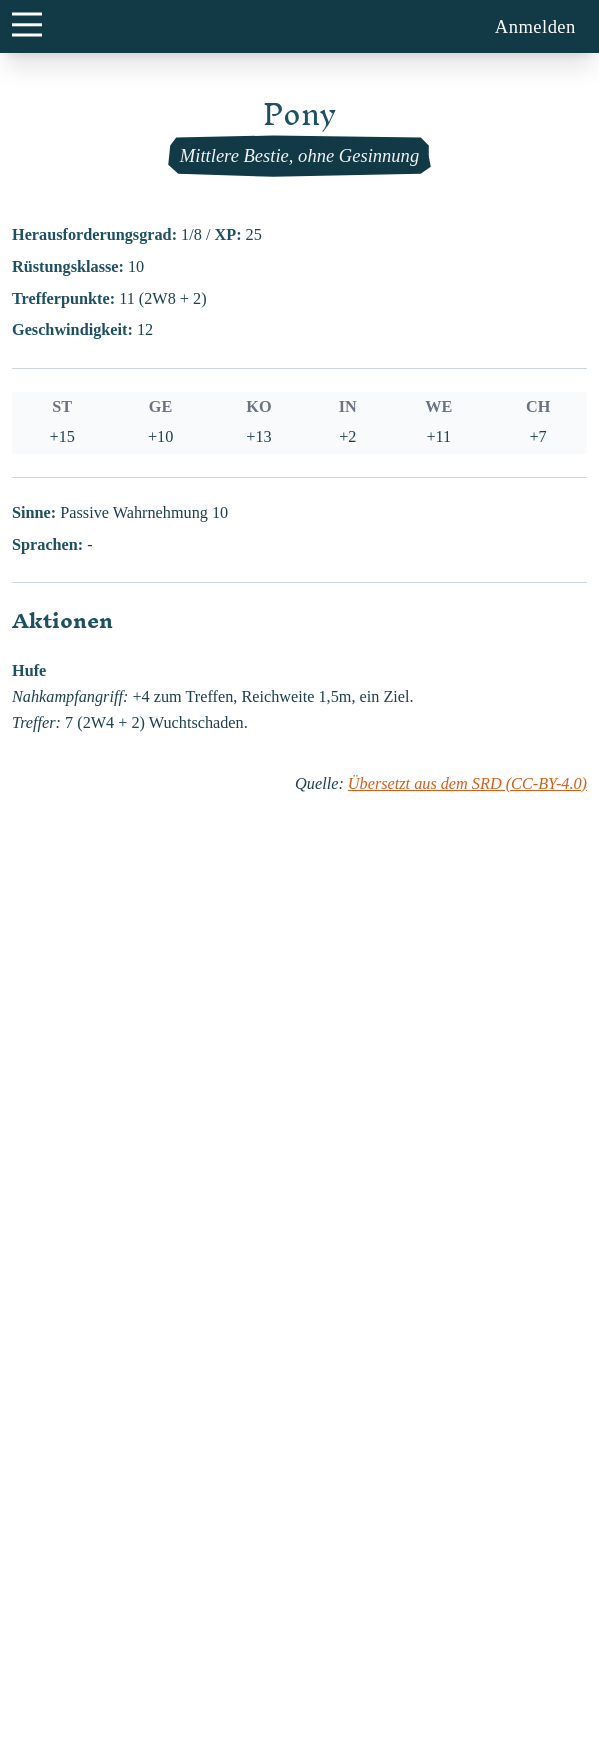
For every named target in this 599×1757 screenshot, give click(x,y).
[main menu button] (26, 24)
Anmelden (535, 26)
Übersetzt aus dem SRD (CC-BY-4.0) (467, 784)
